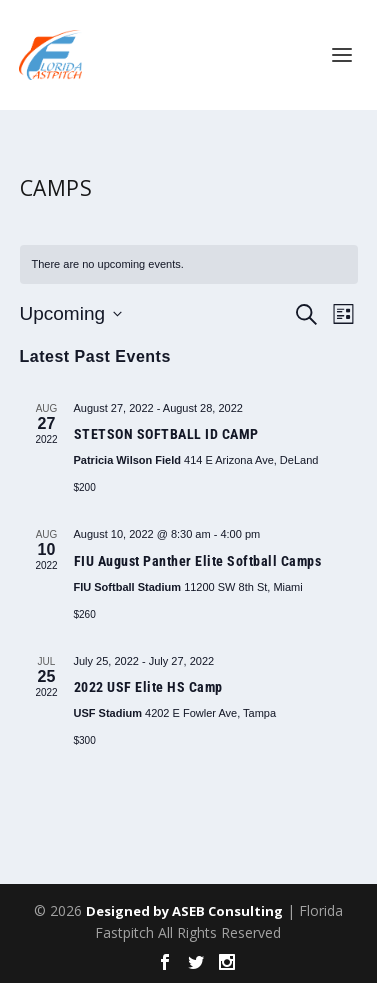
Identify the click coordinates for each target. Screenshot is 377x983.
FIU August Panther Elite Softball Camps (198, 561)
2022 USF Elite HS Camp (148, 687)
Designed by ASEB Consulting (184, 911)
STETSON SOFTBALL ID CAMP (166, 434)
